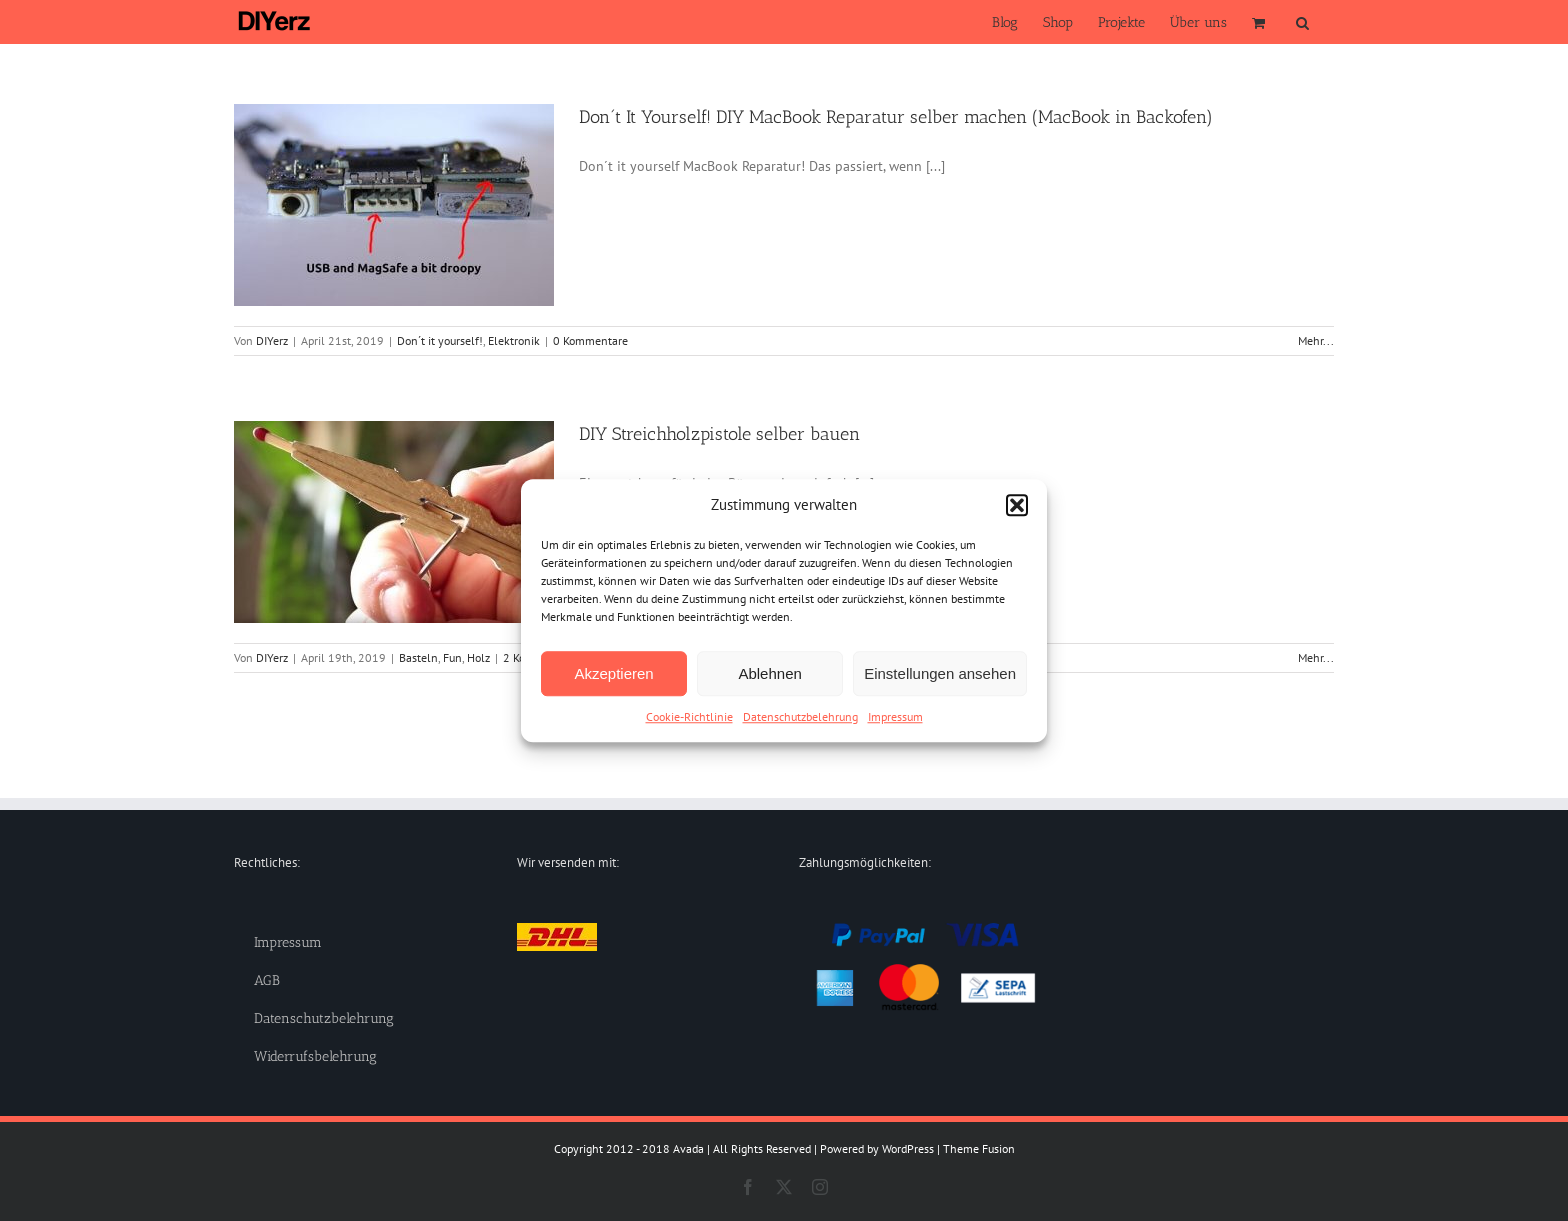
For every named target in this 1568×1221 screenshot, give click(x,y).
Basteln (418, 657)
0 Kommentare (590, 340)
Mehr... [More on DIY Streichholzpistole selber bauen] (1316, 657)
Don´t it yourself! (440, 340)
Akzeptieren (613, 673)
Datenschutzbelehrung (800, 716)
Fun (452, 657)
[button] (1017, 505)
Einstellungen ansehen (940, 673)
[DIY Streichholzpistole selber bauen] (394, 522)
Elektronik (514, 340)
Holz (478, 657)
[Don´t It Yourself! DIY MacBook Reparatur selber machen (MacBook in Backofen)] (394, 205)
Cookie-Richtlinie (689, 716)
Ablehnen (769, 673)
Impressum (895, 716)
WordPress (908, 1148)
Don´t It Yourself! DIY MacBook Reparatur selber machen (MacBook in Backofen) (896, 117)
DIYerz (272, 340)
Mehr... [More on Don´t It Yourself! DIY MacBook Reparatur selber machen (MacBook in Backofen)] (1316, 340)
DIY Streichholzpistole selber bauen (719, 434)
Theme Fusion (979, 1148)
